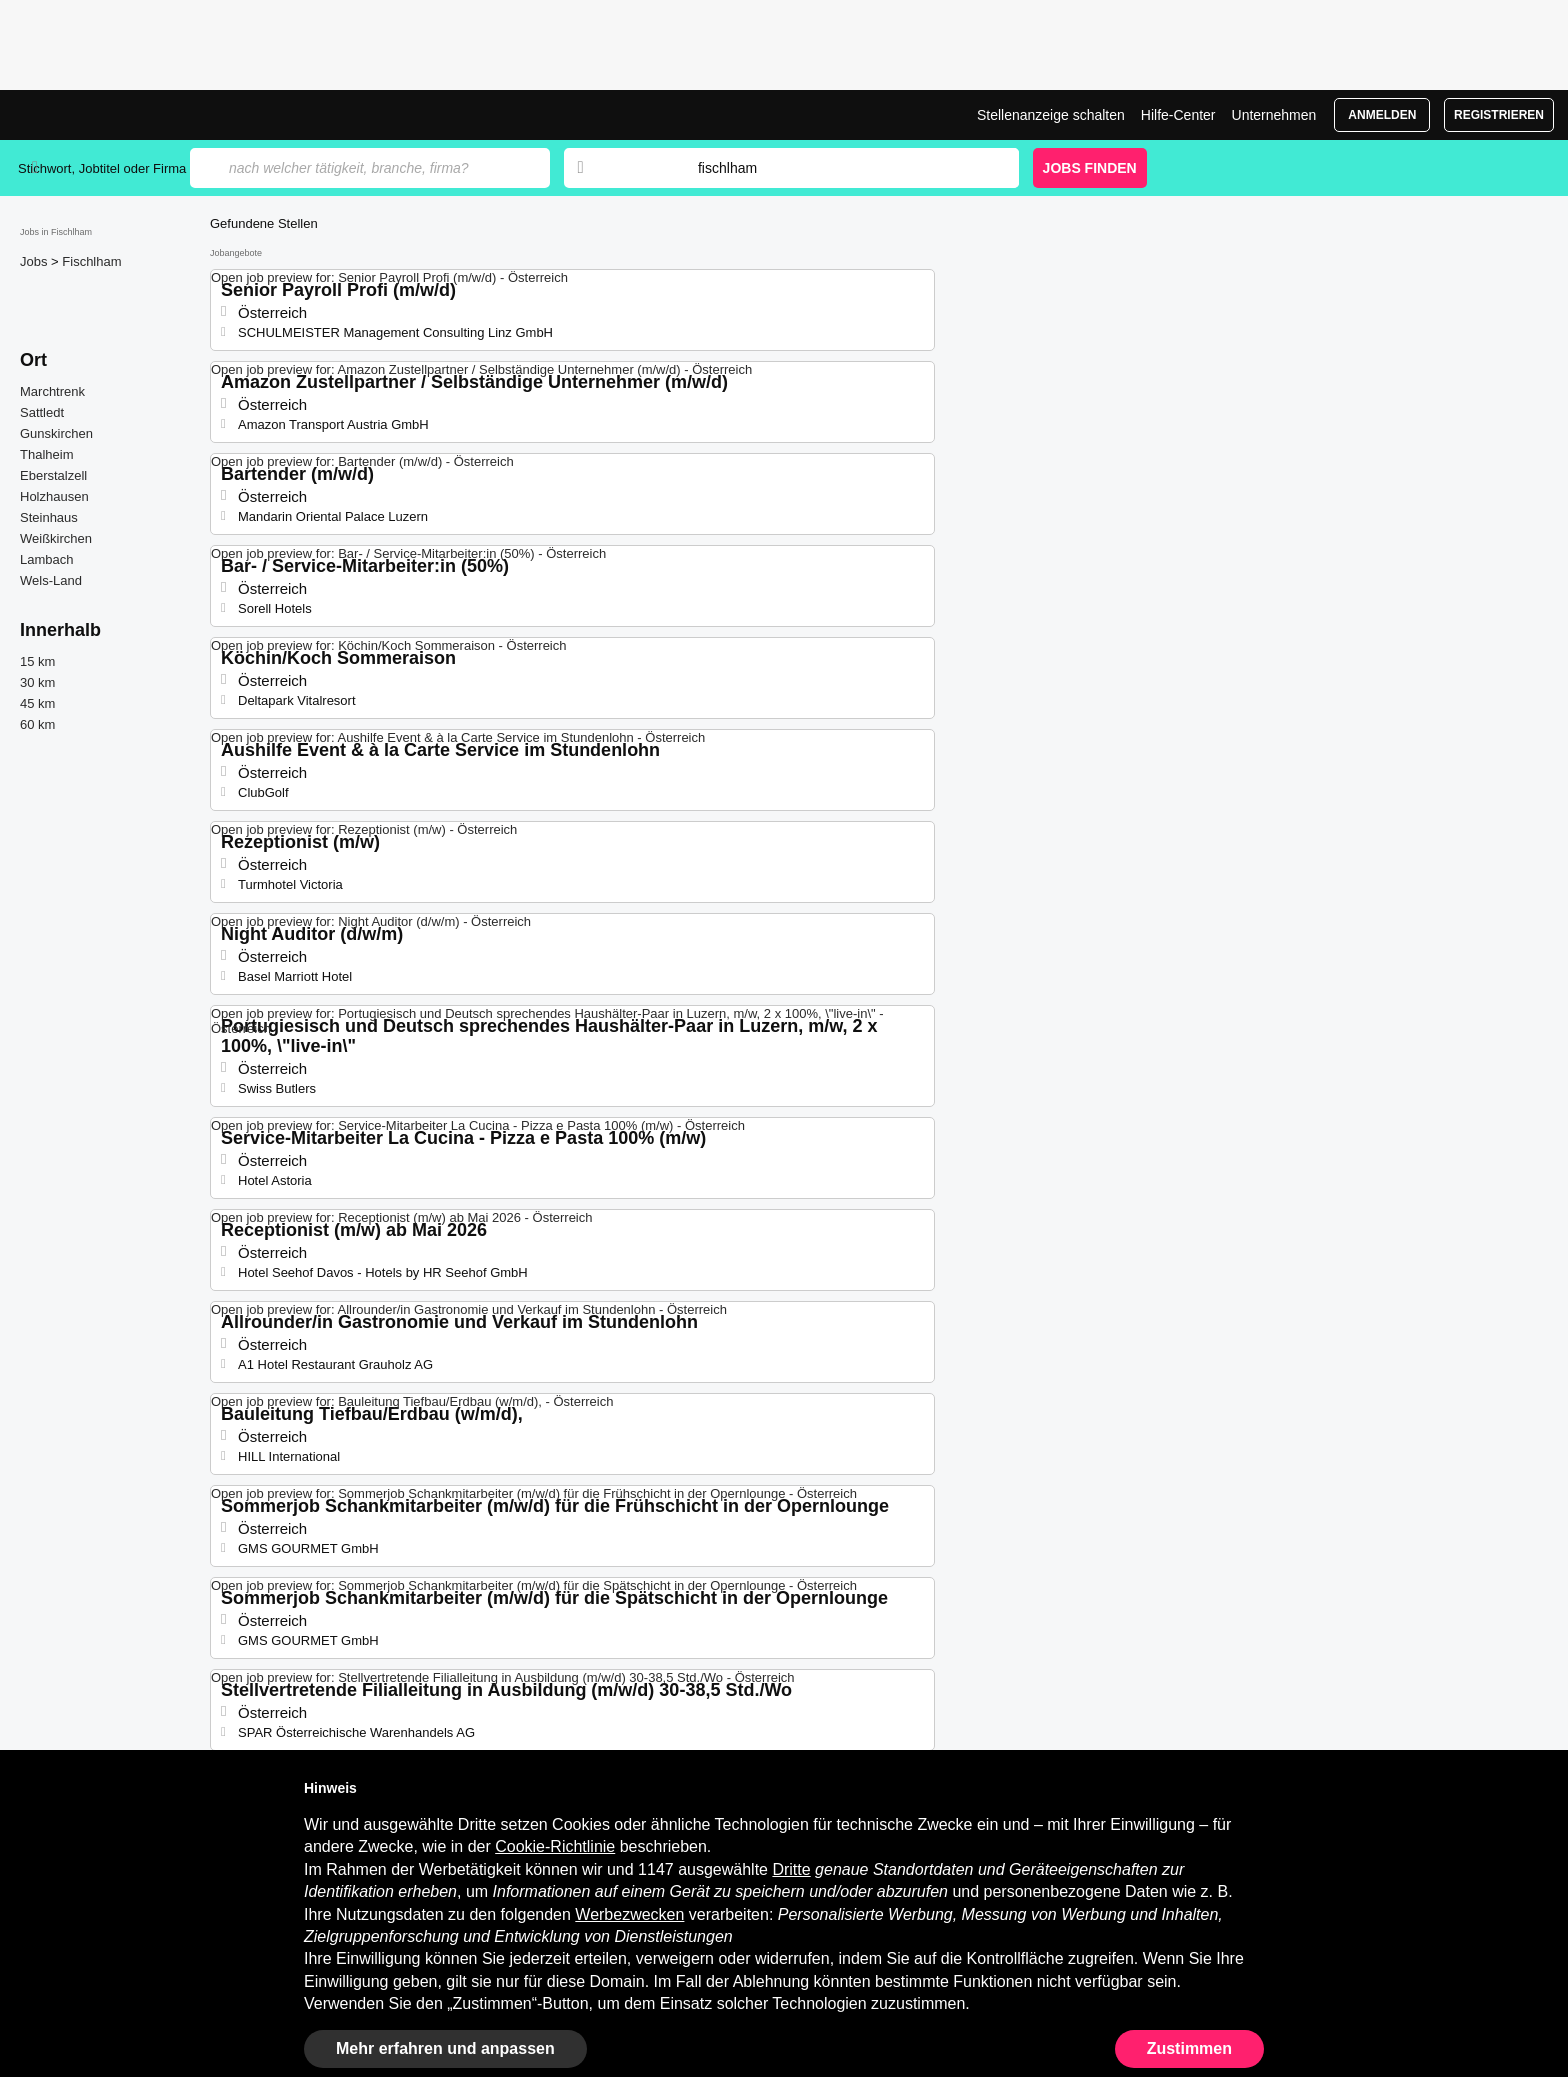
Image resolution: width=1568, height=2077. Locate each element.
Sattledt (42, 412)
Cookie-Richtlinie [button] (555, 1846)
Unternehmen (1274, 115)
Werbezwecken (629, 1914)
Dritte (791, 1869)
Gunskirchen (56, 433)
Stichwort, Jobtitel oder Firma (102, 168)
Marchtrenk (52, 391)
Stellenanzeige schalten (1051, 115)
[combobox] (839, 168)
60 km (37, 724)
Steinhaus (49, 517)
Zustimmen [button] (1189, 2048)
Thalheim (46, 454)
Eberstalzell (53, 475)
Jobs (35, 261)
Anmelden (1382, 115)
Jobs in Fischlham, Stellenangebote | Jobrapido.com (93, 115)
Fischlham (91, 261)
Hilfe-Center (1178, 115)
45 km (37, 703)
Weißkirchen (56, 538)
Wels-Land (51, 580)
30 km (37, 682)
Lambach (46, 559)
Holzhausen (54, 496)
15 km (37, 661)
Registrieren (1499, 115)
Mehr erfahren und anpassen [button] (445, 2048)
